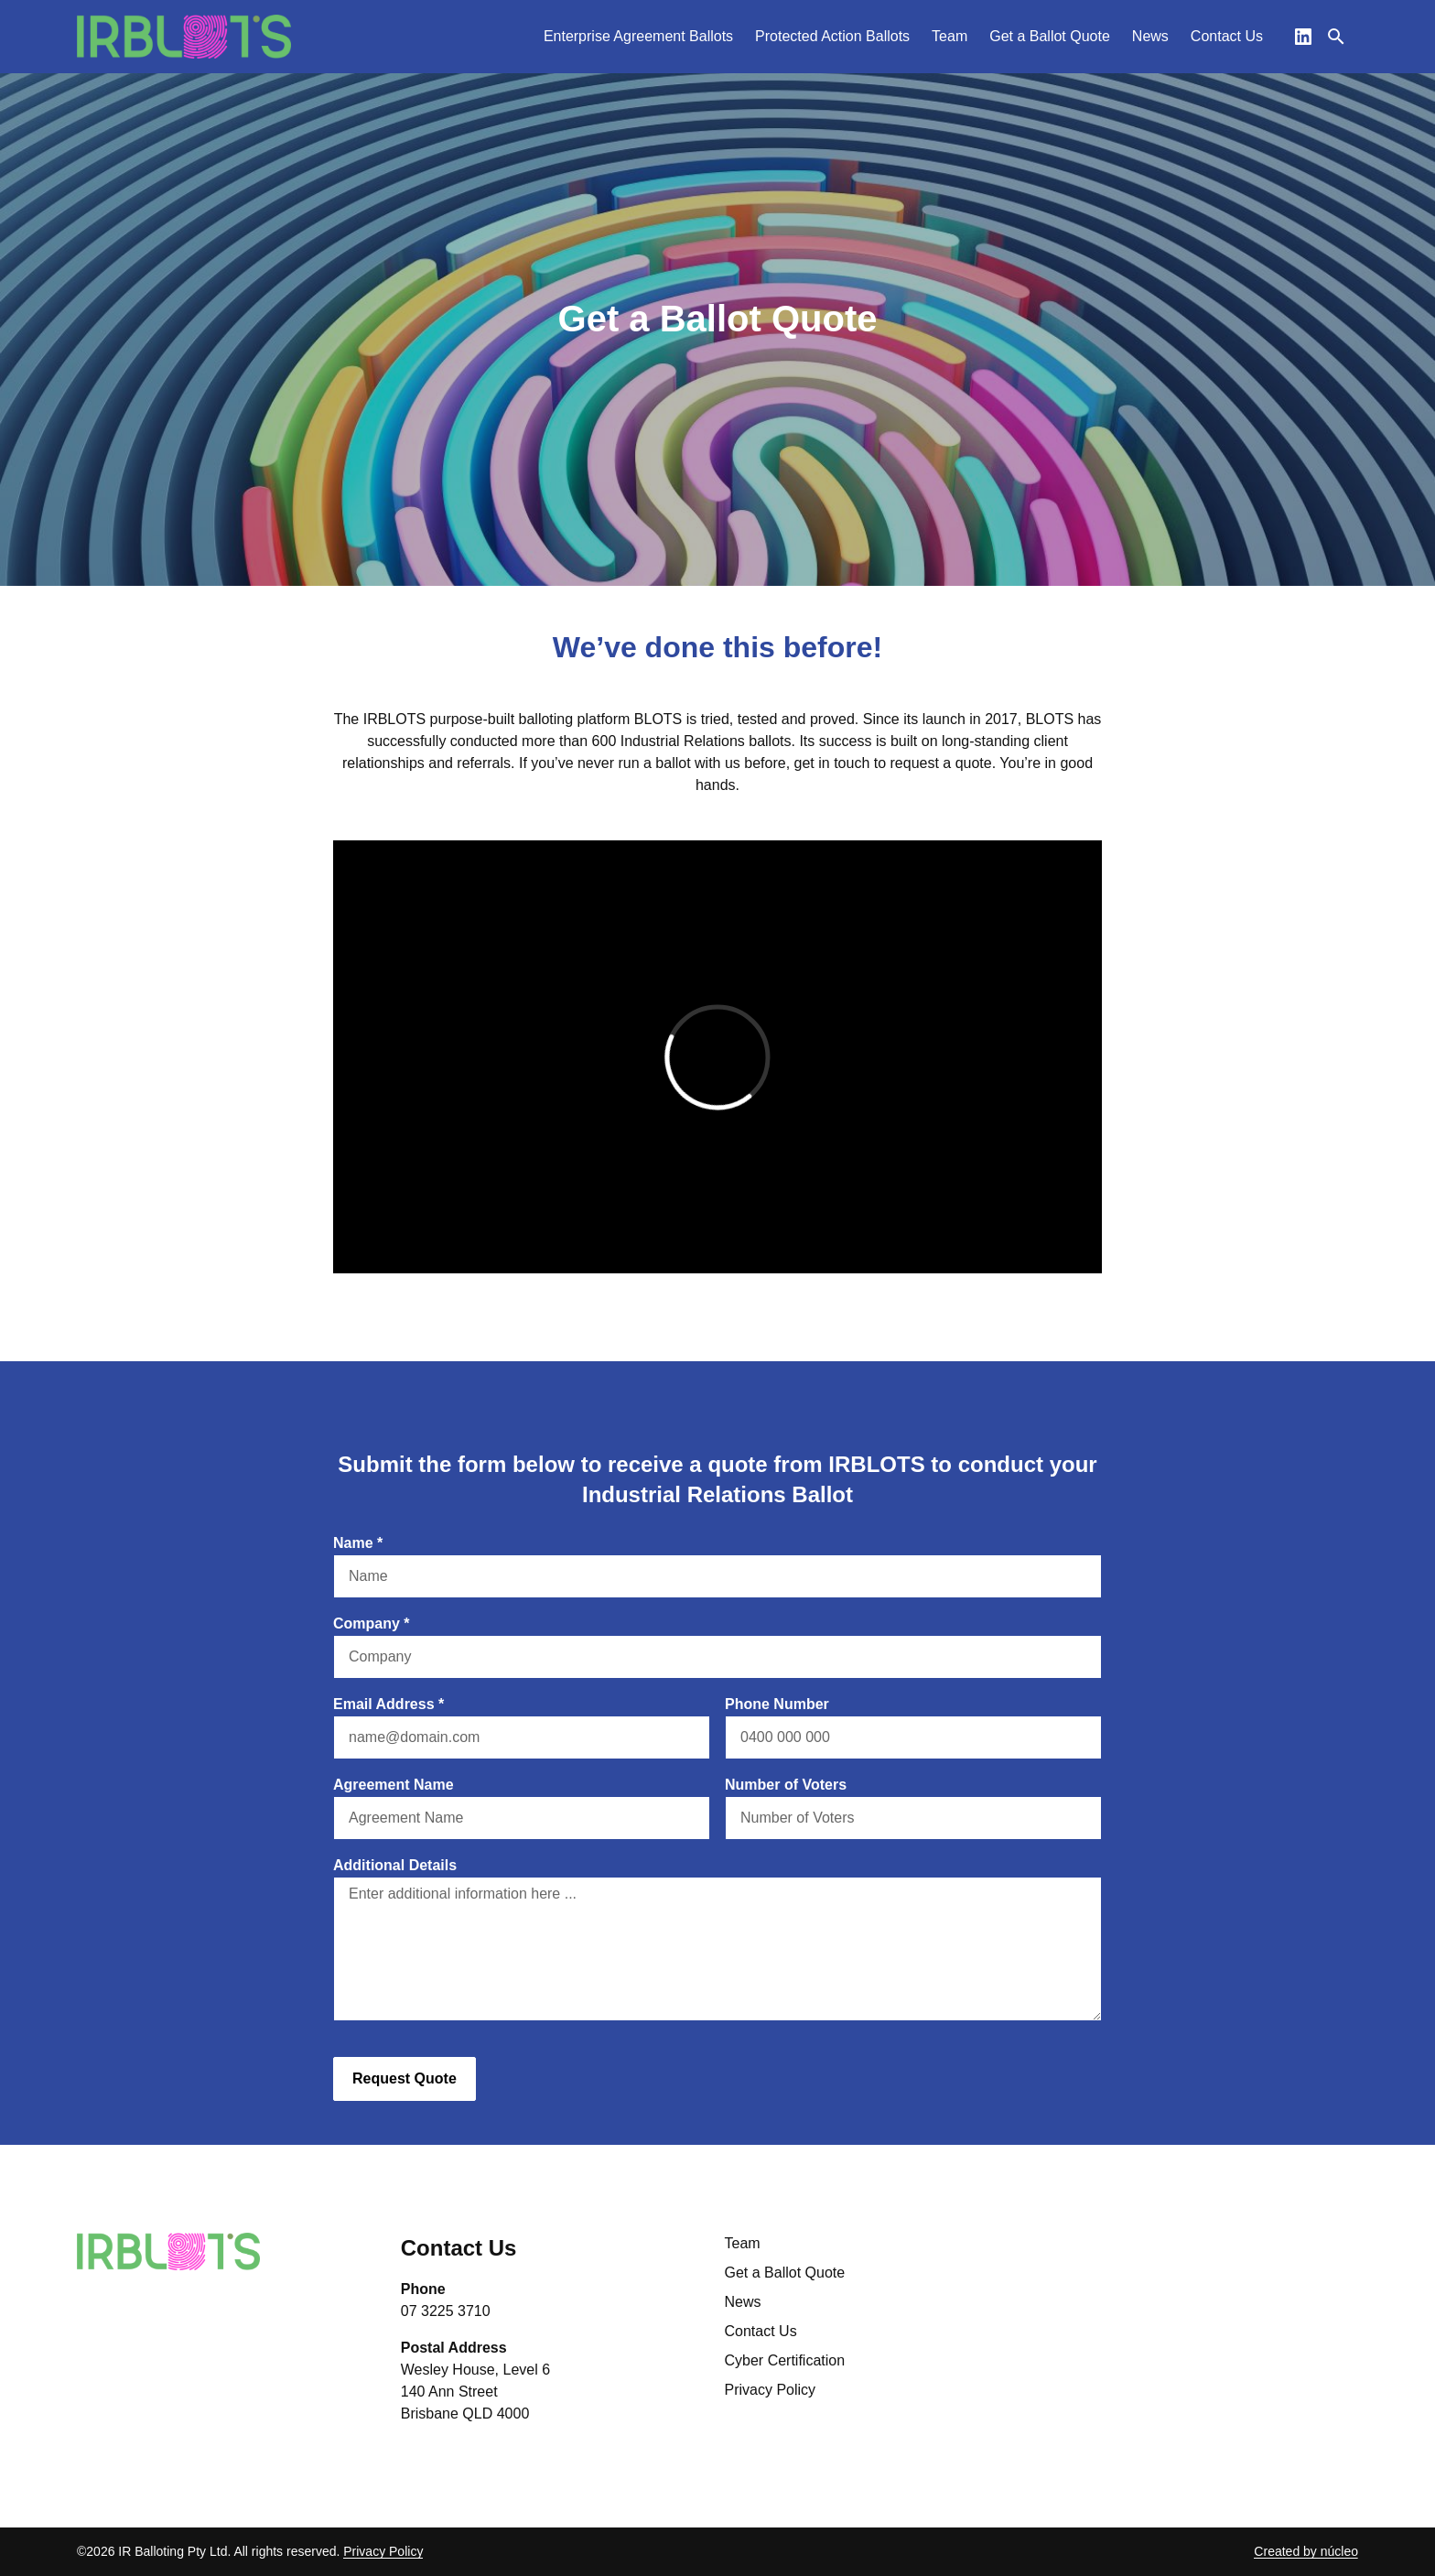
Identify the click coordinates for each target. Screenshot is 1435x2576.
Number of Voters (786, 1784)
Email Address (388, 1704)
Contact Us (761, 2331)
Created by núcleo (1306, 2551)
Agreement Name (393, 1784)
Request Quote (404, 2078)
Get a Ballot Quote (785, 2272)
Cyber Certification (785, 2360)
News (743, 2302)
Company (371, 1623)
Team (743, 2243)
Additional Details (395, 1865)
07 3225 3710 (446, 2311)
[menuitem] (638, 36)
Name (358, 1543)
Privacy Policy (770, 2389)
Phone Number (777, 1704)
